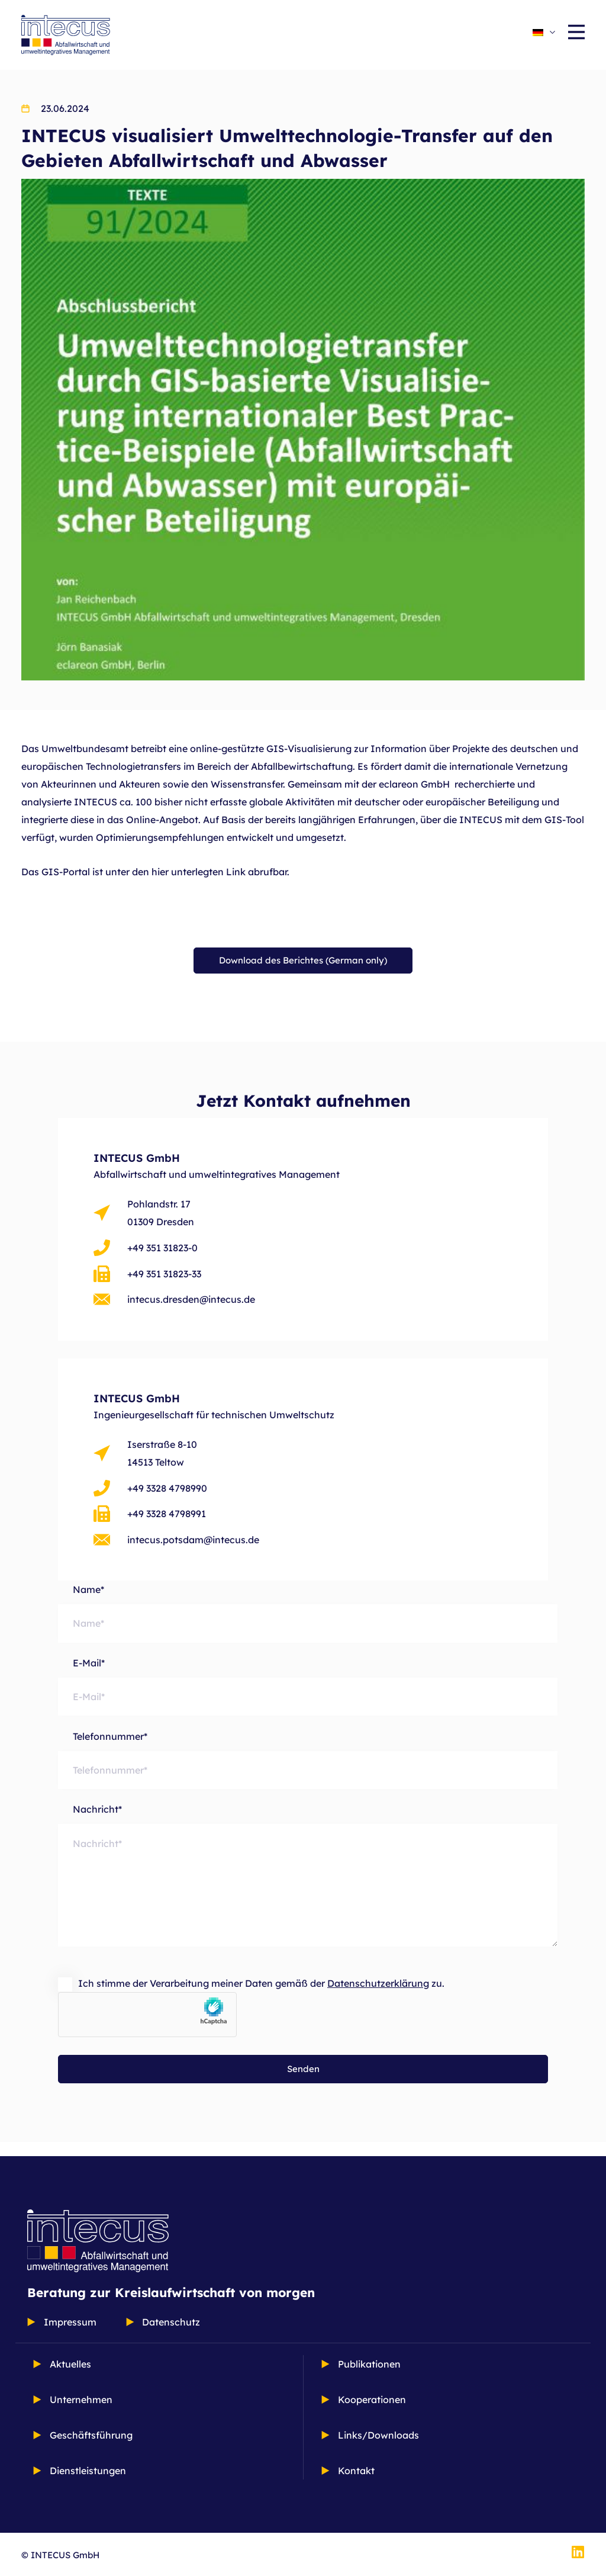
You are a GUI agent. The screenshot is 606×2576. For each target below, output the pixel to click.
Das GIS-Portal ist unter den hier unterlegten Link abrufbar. (155, 872)
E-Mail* (307, 1693)
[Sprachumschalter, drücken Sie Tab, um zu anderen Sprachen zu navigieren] (544, 31)
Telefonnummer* (307, 1767)
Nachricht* (307, 1894)
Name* (307, 1619)
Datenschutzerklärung (378, 1997)
